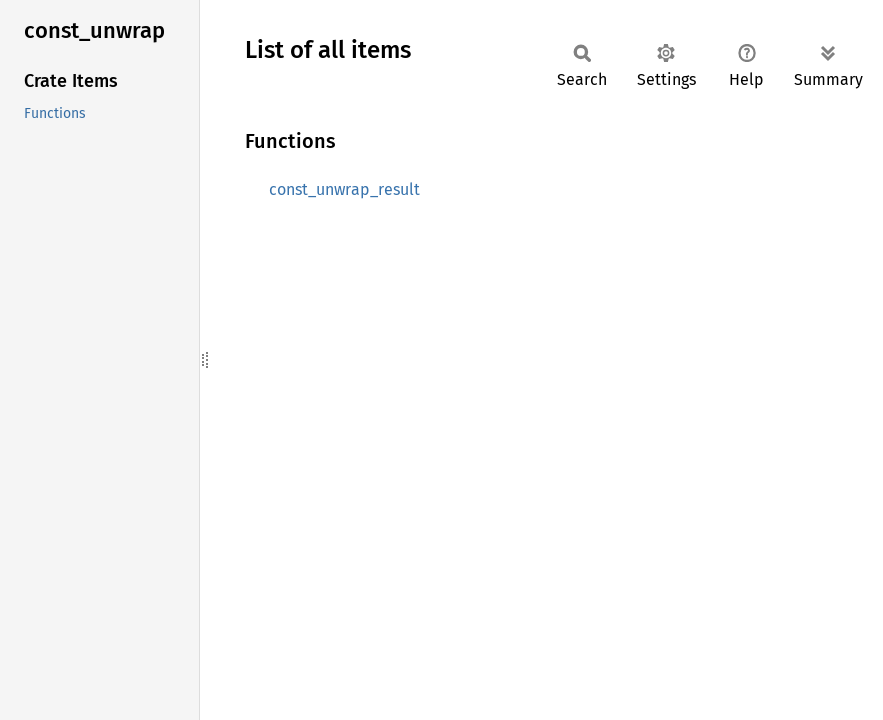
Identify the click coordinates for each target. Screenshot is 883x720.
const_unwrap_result (344, 189)
